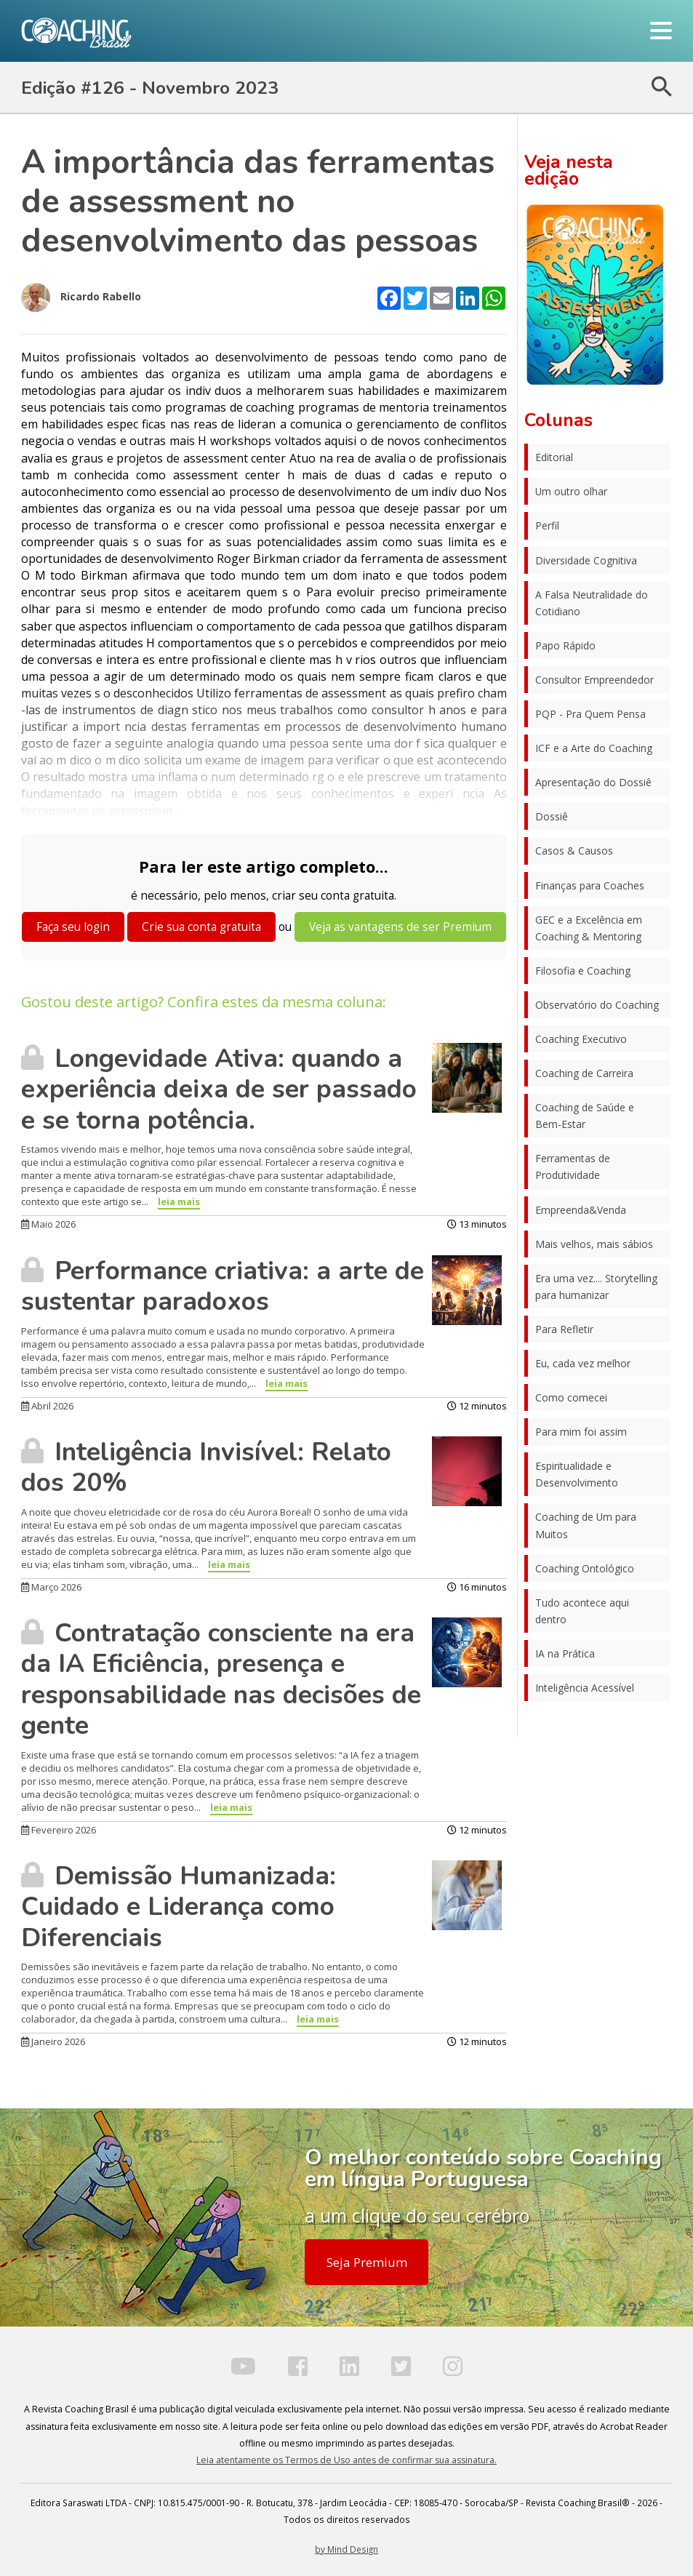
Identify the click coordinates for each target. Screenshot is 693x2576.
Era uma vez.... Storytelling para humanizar (596, 1286)
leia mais (179, 1201)
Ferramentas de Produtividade (572, 1166)
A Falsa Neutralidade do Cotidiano (591, 603)
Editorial (554, 457)
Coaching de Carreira (584, 1073)
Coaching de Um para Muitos (585, 1525)
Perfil (547, 525)
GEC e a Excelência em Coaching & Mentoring (588, 928)
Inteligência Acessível (584, 1688)
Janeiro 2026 (53, 2041)
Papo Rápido (565, 645)
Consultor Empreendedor (594, 680)
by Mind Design (346, 2549)
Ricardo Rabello (81, 297)
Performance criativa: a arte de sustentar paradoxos (222, 1286)
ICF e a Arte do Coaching (593, 748)
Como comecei (571, 1397)
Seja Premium (367, 2262)
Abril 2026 (47, 1405)
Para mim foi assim (581, 1432)
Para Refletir (564, 1329)
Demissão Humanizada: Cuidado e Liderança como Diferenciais (178, 1906)
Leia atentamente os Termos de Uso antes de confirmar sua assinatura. (346, 2460)
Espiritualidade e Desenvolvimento (576, 1474)
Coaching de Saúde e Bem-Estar (584, 1115)
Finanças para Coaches (589, 885)
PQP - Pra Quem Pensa (590, 714)
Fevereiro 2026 (58, 1829)
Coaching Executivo (581, 1039)
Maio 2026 (48, 1224)
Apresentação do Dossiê (593, 782)
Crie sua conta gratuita (201, 927)
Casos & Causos (574, 850)
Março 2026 (51, 1586)
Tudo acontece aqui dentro (582, 1611)
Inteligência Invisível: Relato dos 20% (206, 1467)
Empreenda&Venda (580, 1210)
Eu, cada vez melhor (582, 1363)
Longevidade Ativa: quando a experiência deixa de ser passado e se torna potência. (219, 1089)
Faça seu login (73, 927)
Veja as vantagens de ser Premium (400, 927)
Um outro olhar (571, 491)
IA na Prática (565, 1653)
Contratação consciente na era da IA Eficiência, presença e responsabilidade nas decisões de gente (221, 1679)
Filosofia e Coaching (582, 970)
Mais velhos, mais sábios (594, 1244)
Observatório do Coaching (597, 1005)
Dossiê (551, 816)
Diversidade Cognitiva (586, 560)
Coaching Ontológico (584, 1568)
